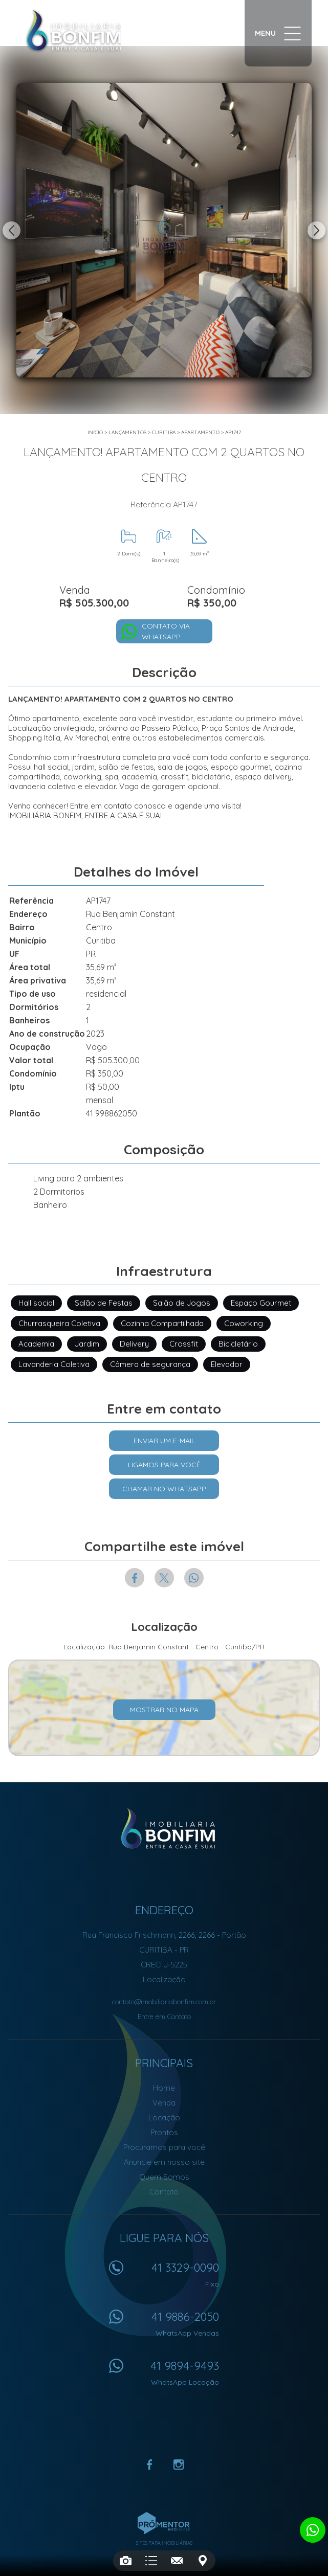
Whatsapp (194, 1577)
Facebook (134, 1577)
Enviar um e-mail (164, 1440)
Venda (164, 2103)
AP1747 (233, 432)
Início (95, 432)
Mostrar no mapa (164, 1709)
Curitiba (164, 432)
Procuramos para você (164, 2147)
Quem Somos (164, 2177)
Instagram (178, 2464)
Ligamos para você (164, 1464)
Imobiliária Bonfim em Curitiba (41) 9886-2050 (164, 1828)
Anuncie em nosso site (164, 2162)
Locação (164, 2117)
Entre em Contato (164, 2016)
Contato (164, 2192)
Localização (164, 1979)
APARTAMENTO (200, 432)
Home (164, 2088)
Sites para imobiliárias (164, 2543)
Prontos (164, 2132)
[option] (164, 230)
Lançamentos (127, 432)
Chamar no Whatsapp (164, 1488)
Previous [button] (11, 230)
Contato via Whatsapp (166, 631)
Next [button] (316, 230)
